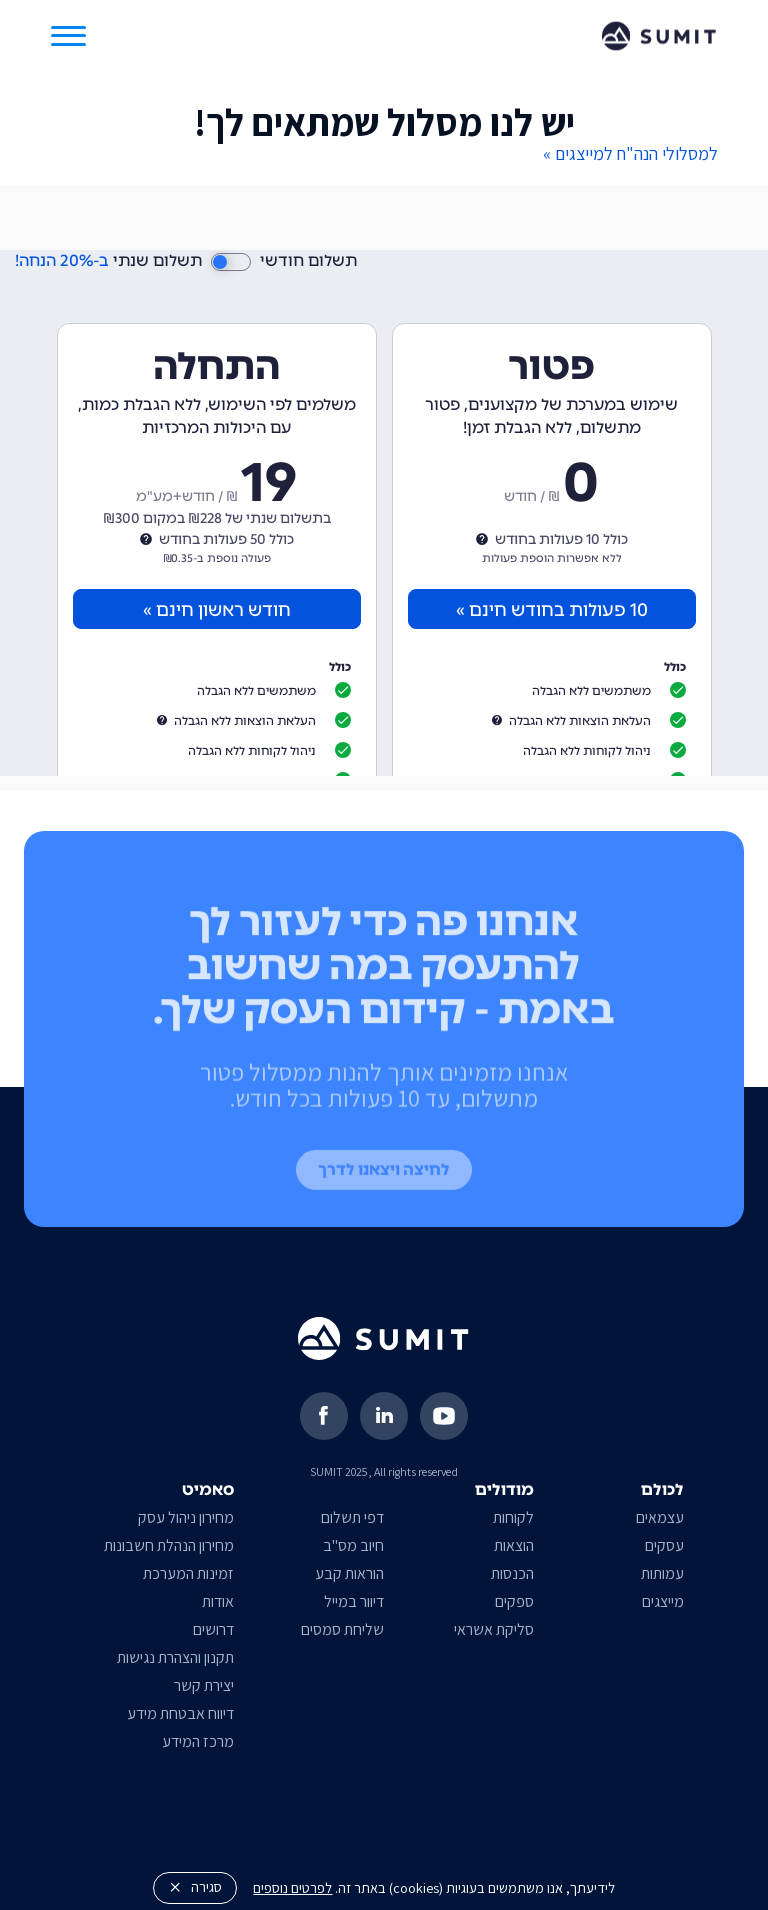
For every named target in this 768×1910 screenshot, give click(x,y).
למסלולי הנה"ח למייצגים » (630, 153)
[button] (68, 36)
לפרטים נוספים (292, 1887)
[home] (659, 35)
